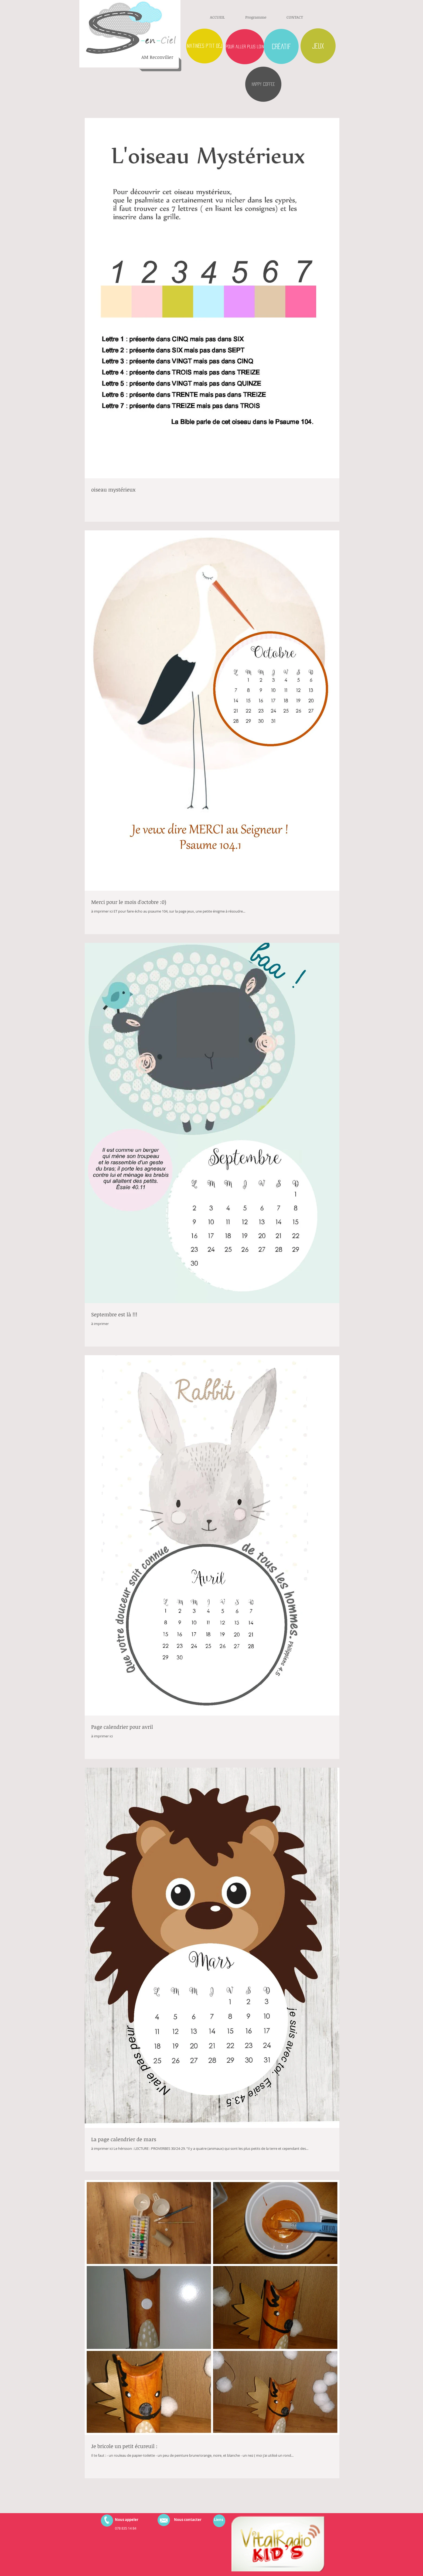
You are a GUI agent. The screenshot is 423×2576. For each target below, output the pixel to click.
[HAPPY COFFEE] (263, 84)
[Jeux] (318, 45)
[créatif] (281, 46)
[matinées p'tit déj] (204, 46)
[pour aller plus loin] (245, 46)
